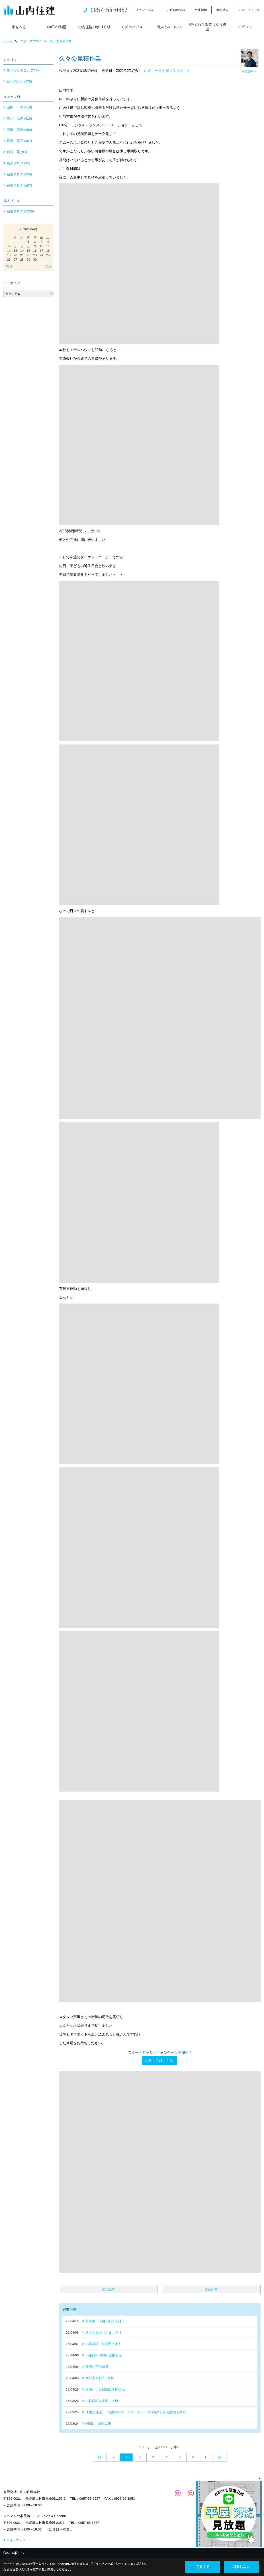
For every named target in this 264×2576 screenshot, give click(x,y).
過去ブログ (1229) (20, 211)
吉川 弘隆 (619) (19, 118)
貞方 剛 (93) (17, 152)
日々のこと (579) (19, 81)
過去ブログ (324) (19, 174)
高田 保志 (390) (19, 129)
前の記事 (108, 2289)
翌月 (48, 266)
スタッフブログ (249, 10)
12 (9, 250)
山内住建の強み (174, 10)
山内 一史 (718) (19, 107)
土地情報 (200, 10)
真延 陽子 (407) (19, 141)
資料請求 (222, 10)
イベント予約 (145, 10)
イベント (245, 27)
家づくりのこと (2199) (24, 70)
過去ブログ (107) (19, 185)
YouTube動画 (56, 27)
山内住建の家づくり (94, 27)
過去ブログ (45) (18, 163)
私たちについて (169, 27)
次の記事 (211, 2289)
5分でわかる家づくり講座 (207, 27)
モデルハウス (132, 27)
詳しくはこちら (160, 2060)
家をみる (19, 27)
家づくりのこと (178, 71)
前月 (9, 266)
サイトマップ (16, 2540)
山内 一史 (153, 71)
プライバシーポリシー (107, 2563)
